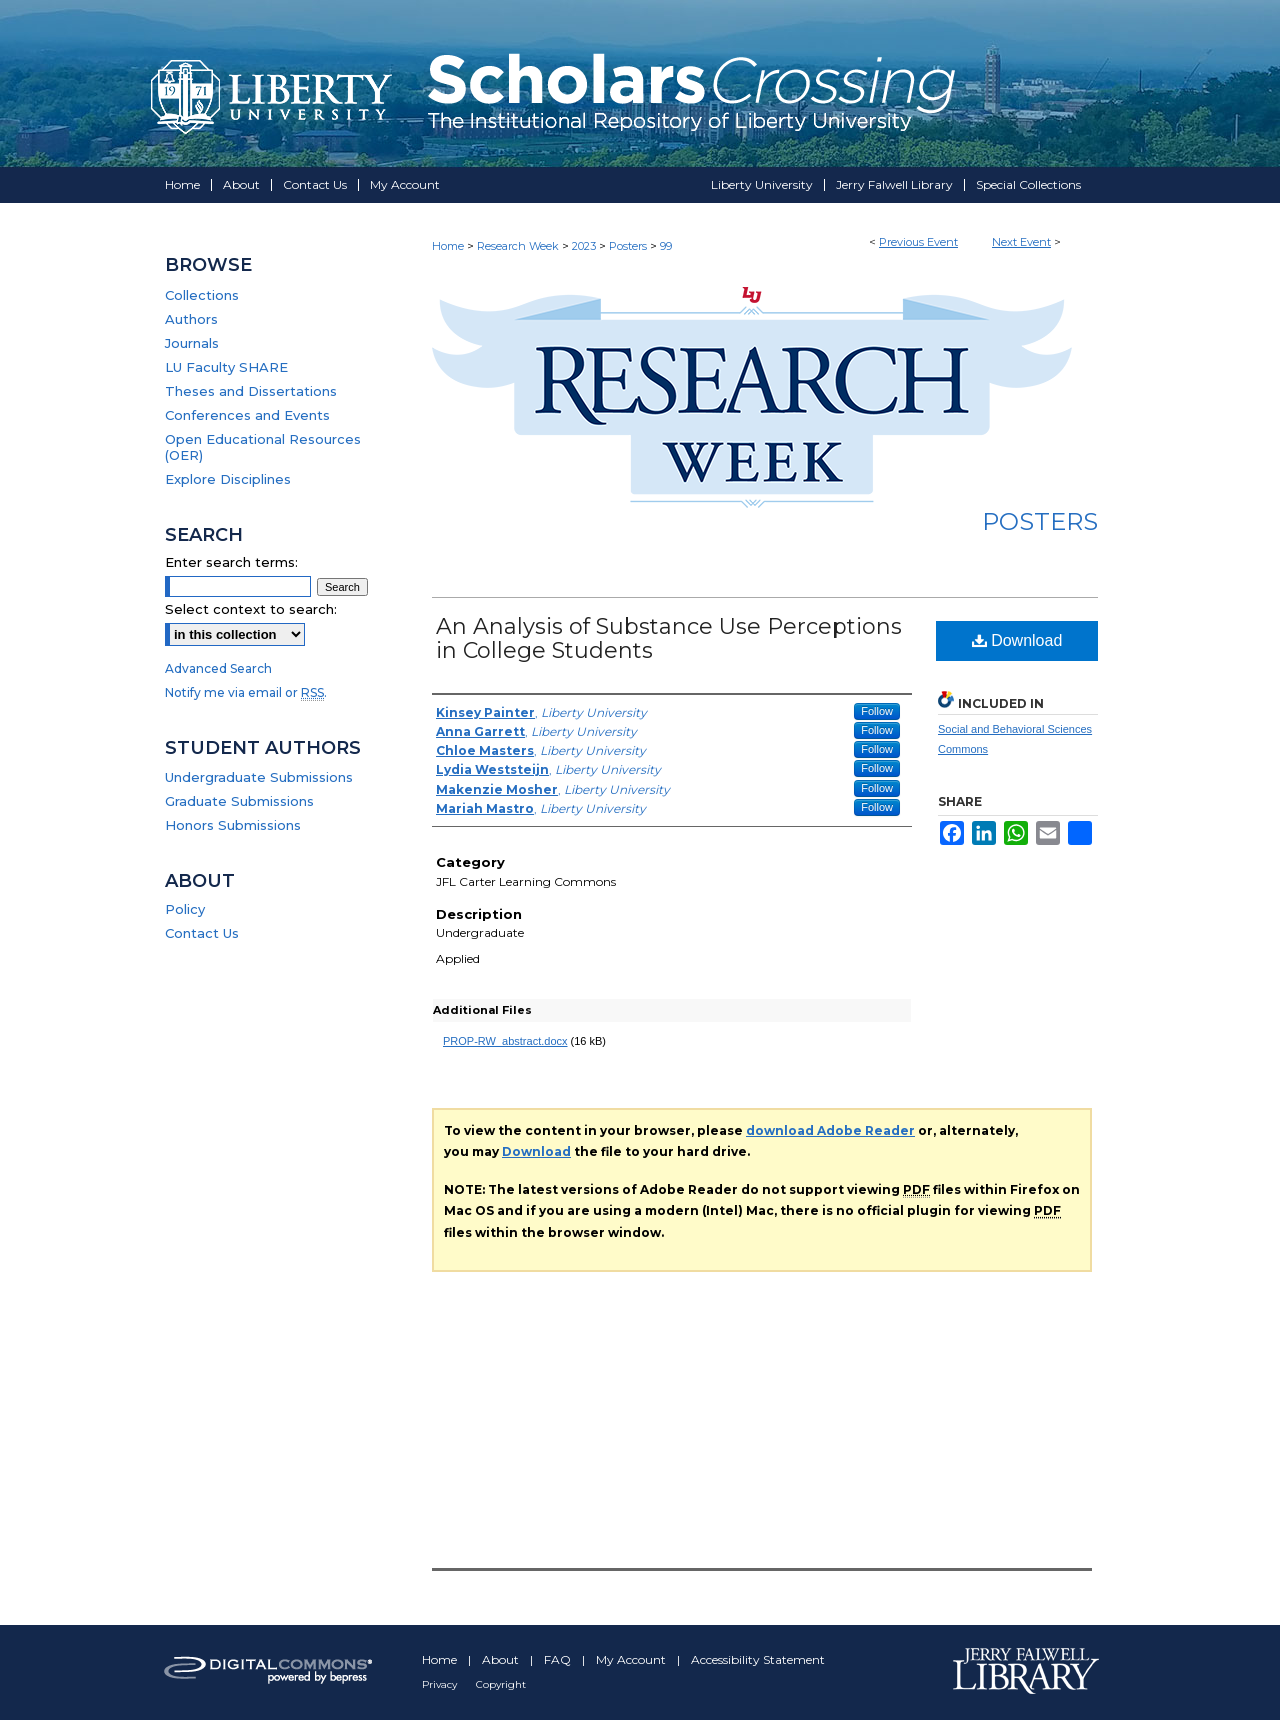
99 (666, 246)
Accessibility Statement (758, 1659)
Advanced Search (218, 668)
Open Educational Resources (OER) (263, 447)
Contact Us (202, 933)
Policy (185, 909)
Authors (191, 319)
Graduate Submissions (239, 801)
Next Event (1021, 242)
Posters (629, 246)
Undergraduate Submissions (259, 777)
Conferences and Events (247, 415)
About (502, 1659)
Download (1017, 640)
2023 (585, 246)
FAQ (559, 1659)
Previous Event (918, 242)
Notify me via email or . (246, 692)
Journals (192, 343)
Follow (877, 711)
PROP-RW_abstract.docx (505, 1041)
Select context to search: (251, 609)
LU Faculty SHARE (226, 367)
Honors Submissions (233, 825)
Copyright (501, 1684)
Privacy (441, 1684)
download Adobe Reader (830, 1130)
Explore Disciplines (228, 479)
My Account (632, 1659)
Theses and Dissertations (251, 391)
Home (448, 246)
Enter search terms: (231, 562)
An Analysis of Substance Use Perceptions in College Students (669, 638)
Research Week (519, 246)
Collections (202, 295)
